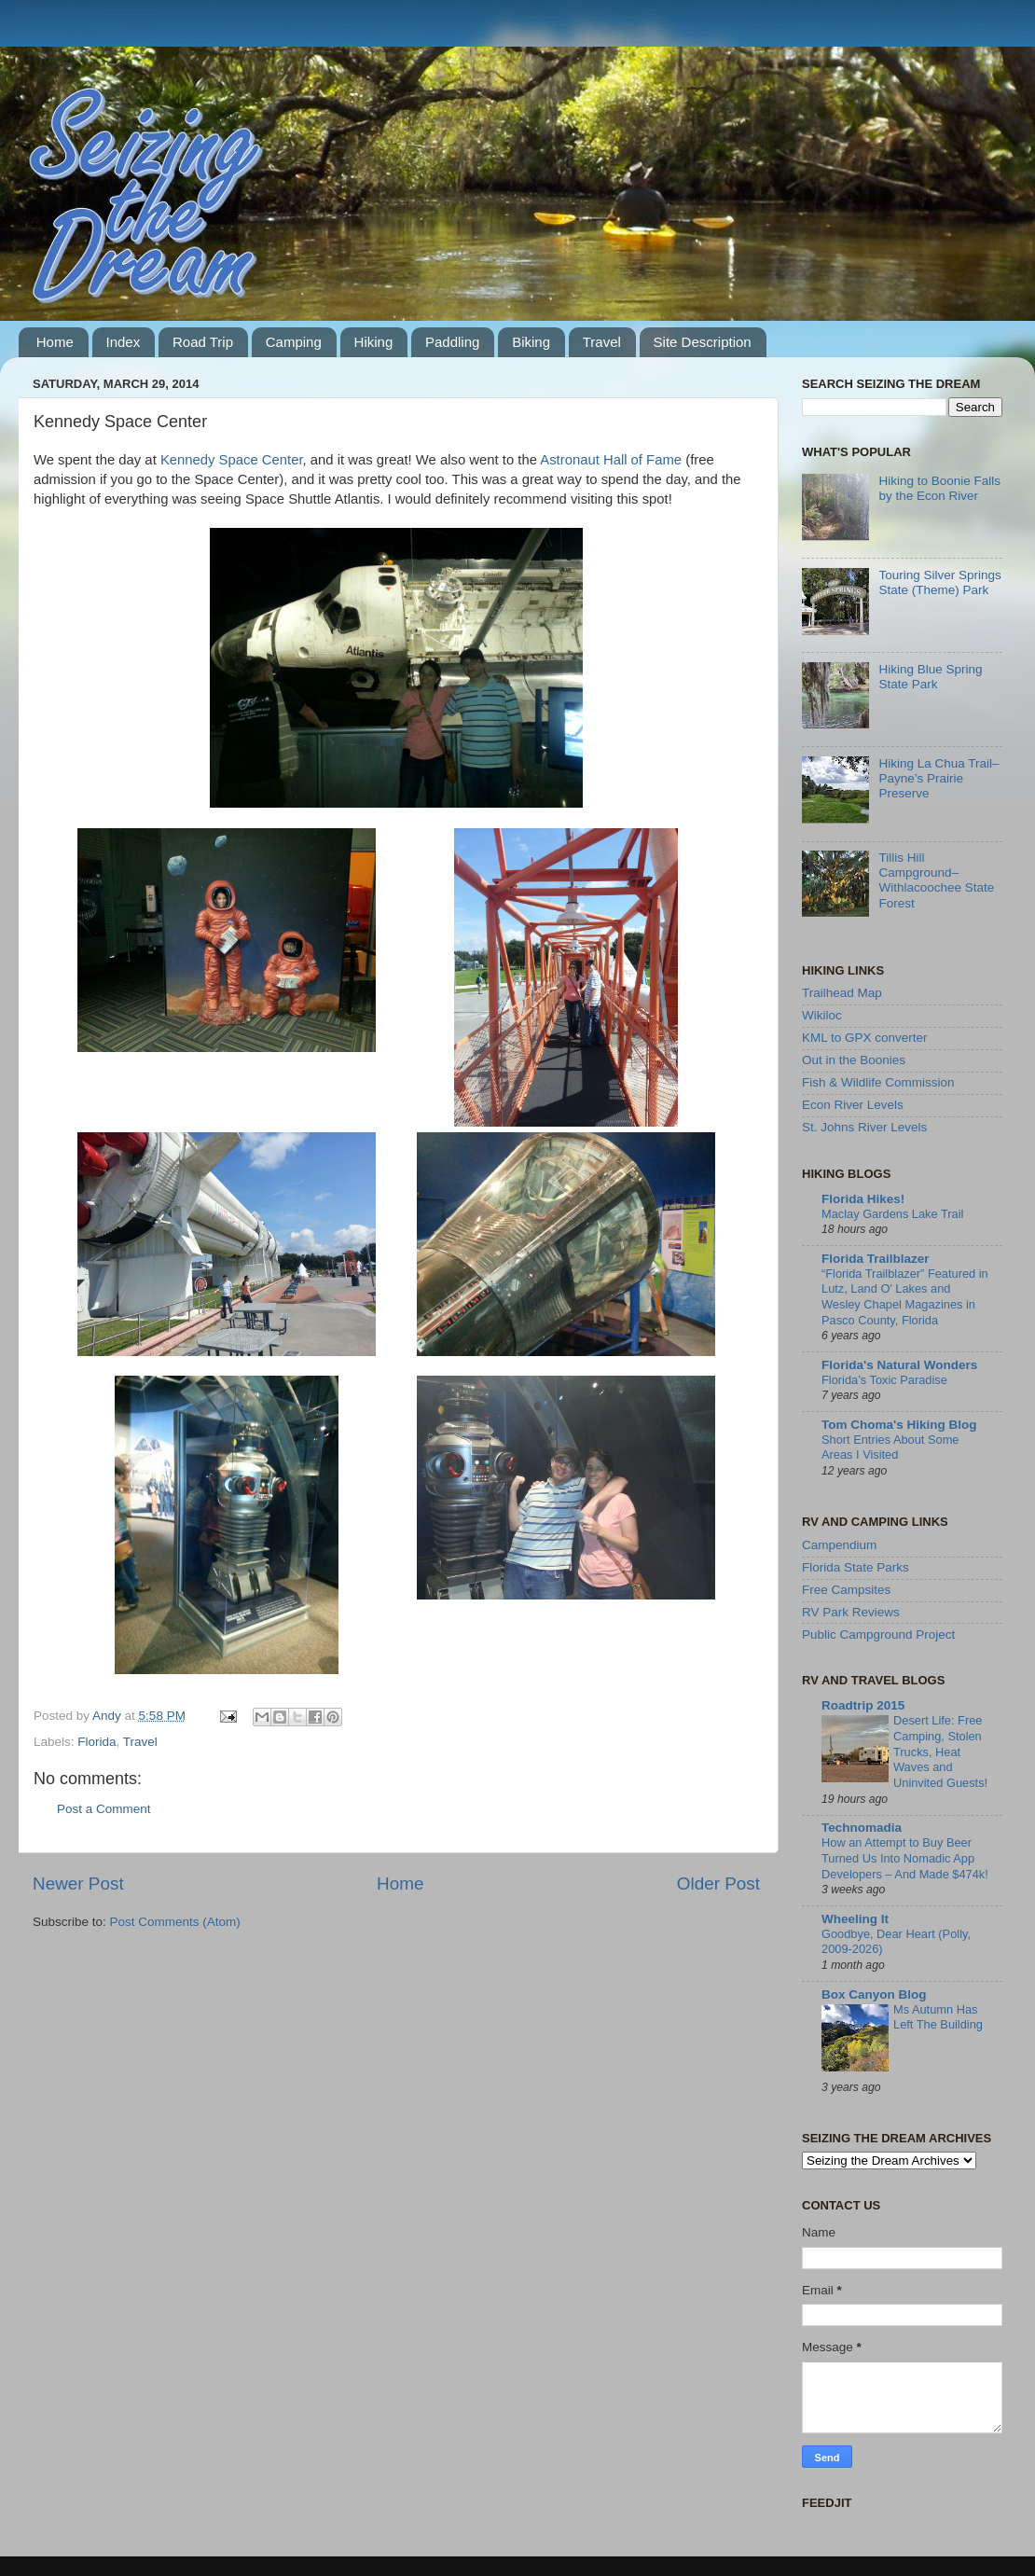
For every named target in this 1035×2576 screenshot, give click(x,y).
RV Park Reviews (851, 1612)
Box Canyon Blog (874, 1994)
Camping (294, 342)
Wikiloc (822, 1015)
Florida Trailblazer (875, 1259)
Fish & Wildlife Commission (878, 1082)
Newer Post (78, 1883)
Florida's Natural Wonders (899, 1365)
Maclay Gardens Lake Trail (892, 1214)
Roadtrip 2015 (862, 1705)
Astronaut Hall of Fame (611, 459)
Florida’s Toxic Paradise (884, 1380)
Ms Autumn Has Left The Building (938, 2017)
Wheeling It (855, 1919)
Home (55, 342)
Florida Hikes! (862, 1199)
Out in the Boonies (853, 1060)
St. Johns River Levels (864, 1127)
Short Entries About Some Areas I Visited (890, 1447)
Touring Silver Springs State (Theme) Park (939, 582)
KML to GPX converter (865, 1038)
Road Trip (202, 342)
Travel (602, 342)
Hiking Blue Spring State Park (930, 676)
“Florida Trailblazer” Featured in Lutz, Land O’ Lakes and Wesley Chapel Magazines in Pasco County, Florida (904, 1297)
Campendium (839, 1545)
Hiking (373, 342)
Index (123, 342)
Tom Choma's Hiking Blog (898, 1425)
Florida (96, 1742)
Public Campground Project (878, 1634)
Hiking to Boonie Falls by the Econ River (939, 488)
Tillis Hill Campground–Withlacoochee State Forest (936, 880)
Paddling (452, 342)
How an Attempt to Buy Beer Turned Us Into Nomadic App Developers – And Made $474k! (904, 1857)
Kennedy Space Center (231, 459)
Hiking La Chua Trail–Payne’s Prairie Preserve (938, 778)
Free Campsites (846, 1590)
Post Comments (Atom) (175, 1922)
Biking (531, 342)
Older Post (718, 1883)
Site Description (703, 342)
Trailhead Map (842, 993)
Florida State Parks (855, 1567)
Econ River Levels (853, 1105)
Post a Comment (104, 1809)
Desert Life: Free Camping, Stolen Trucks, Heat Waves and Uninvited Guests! (940, 1751)
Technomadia (861, 1828)
